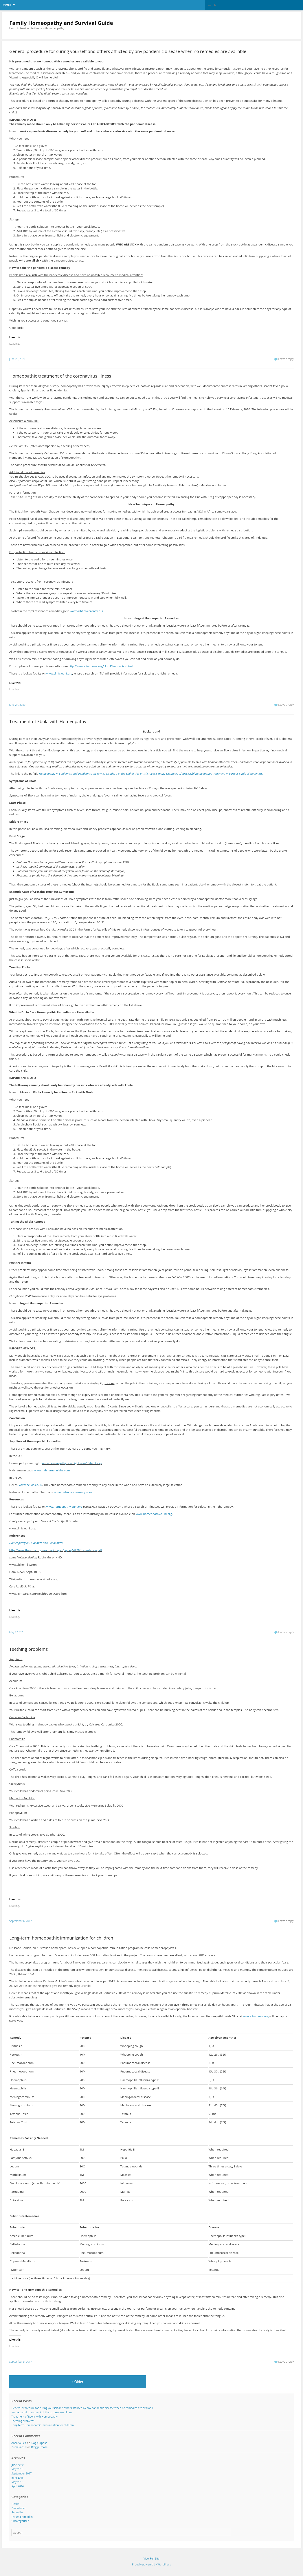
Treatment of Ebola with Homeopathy (47, 721)
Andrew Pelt (18, 2443)
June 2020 (17, 2465)
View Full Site (151, 2558)
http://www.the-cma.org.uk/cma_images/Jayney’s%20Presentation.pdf (55, 1550)
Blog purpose (39, 2443)
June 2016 (17, 2478)
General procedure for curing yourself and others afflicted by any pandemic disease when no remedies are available (127, 51)
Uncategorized (20, 2521)
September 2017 (21, 2473)
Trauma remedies (22, 2517)
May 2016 (17, 2482)
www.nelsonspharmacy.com (73, 1492)
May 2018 (17, 2469)
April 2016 (17, 2486)
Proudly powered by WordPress (151, 2564)
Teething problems (28, 1649)
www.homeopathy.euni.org (64, 1507)
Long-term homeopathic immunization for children (61, 1938)
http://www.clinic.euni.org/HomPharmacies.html (100, 666)
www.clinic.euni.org (59, 673)
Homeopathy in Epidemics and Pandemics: (36, 1543)
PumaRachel (19, 2447)
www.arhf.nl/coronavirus (86, 611)
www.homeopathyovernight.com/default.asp (72, 1463)
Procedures (18, 2508)
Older (77, 2381)
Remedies (17, 2512)
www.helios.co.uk (30, 1485)
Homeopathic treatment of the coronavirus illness (60, 376)
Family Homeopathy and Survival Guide (61, 22)
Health (15, 2504)
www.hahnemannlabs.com (52, 1470)
